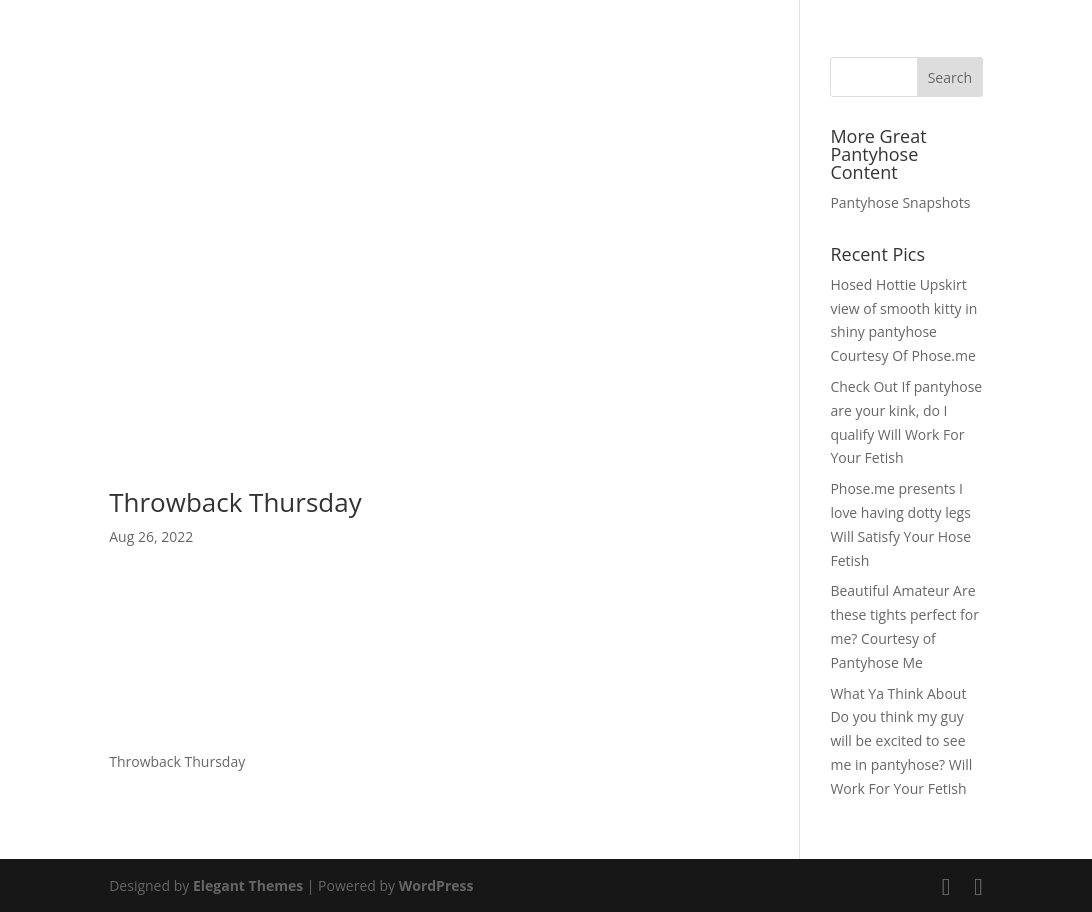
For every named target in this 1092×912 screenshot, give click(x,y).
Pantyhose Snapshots (900, 202)
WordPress (436, 885)
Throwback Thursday (235, 502)
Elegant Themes (248, 885)
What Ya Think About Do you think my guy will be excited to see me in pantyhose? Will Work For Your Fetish (901, 741)
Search (950, 77)
